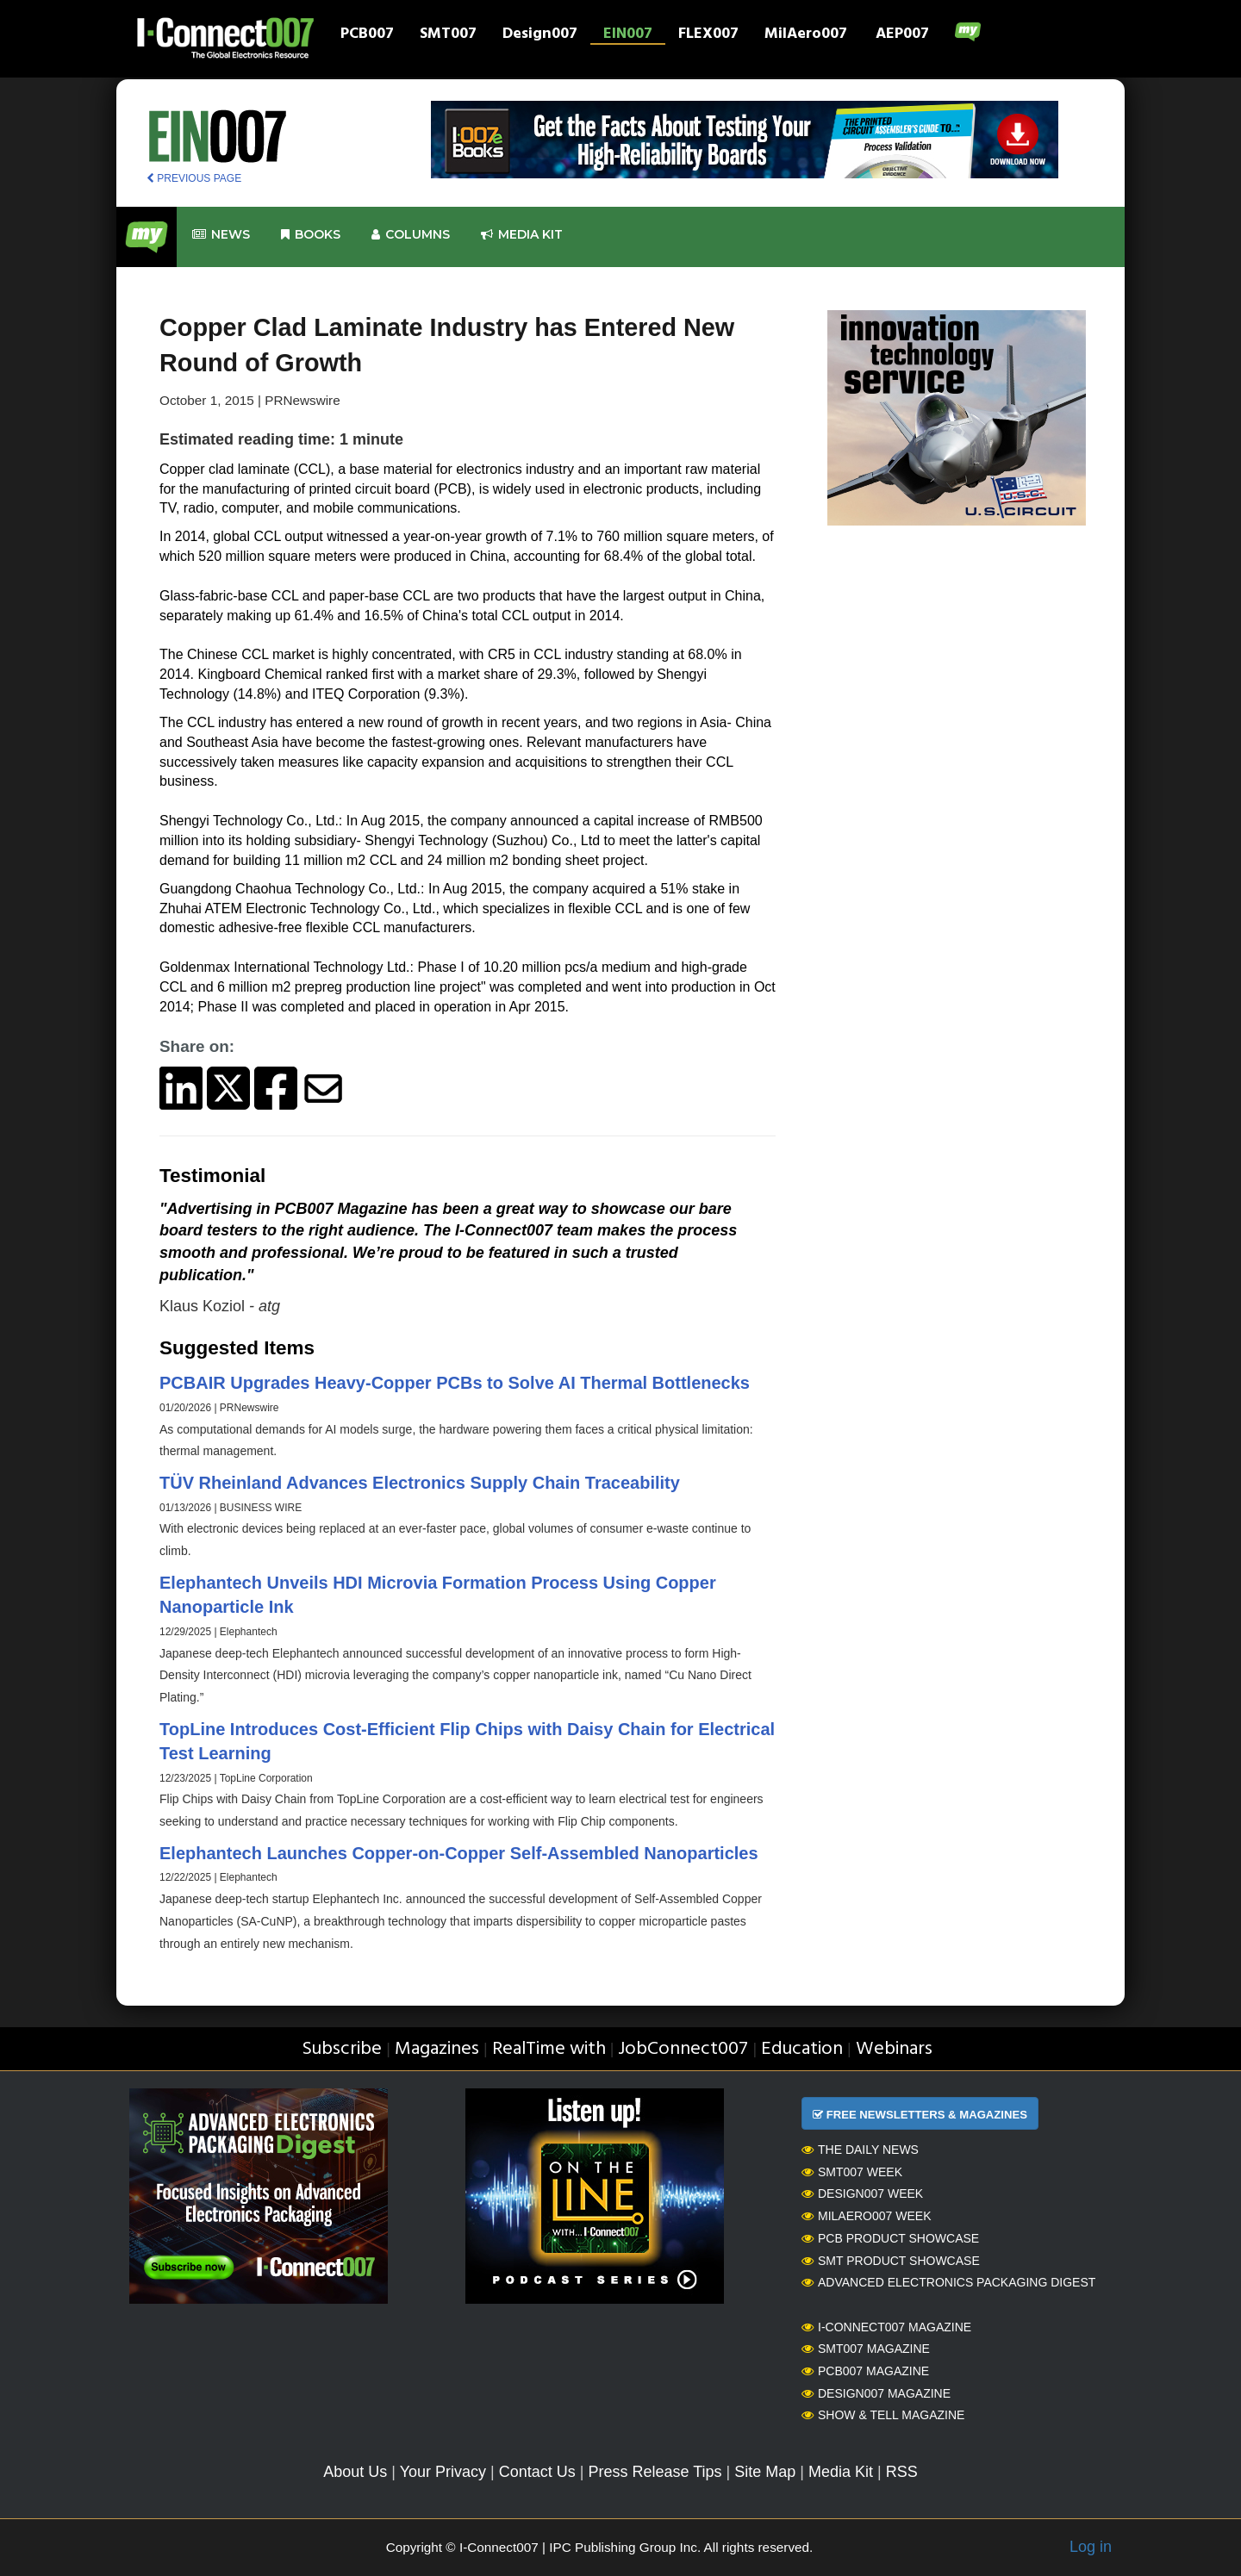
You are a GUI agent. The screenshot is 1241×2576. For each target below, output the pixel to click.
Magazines (437, 2049)
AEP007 (902, 35)
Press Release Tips (654, 2471)
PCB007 (367, 35)
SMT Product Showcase (890, 2261)
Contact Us (537, 2471)
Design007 (539, 35)
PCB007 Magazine (865, 2371)
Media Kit (840, 2471)
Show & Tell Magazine (882, 2415)
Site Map (764, 2471)
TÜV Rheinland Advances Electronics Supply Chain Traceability (419, 1482)
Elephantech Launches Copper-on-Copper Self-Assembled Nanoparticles (458, 1853)
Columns (410, 235)
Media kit (522, 235)
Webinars (894, 2049)
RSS (902, 2471)
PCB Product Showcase (890, 2238)
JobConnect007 (683, 2049)
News (221, 235)
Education (802, 2049)
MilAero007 (805, 35)
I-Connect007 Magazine (886, 2327)
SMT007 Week (851, 2172)
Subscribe (342, 2049)
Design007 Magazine (876, 2393)
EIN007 (627, 35)
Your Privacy (443, 2471)
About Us (355, 2471)
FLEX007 (708, 35)
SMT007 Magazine (865, 2348)
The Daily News (860, 2149)
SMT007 (448, 35)
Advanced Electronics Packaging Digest (948, 2282)
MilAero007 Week (866, 2216)
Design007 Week (862, 2193)
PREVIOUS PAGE (194, 178)
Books (310, 235)
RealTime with (549, 2049)
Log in (1091, 2546)
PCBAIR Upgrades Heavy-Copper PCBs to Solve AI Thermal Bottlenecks (454, 1382)
